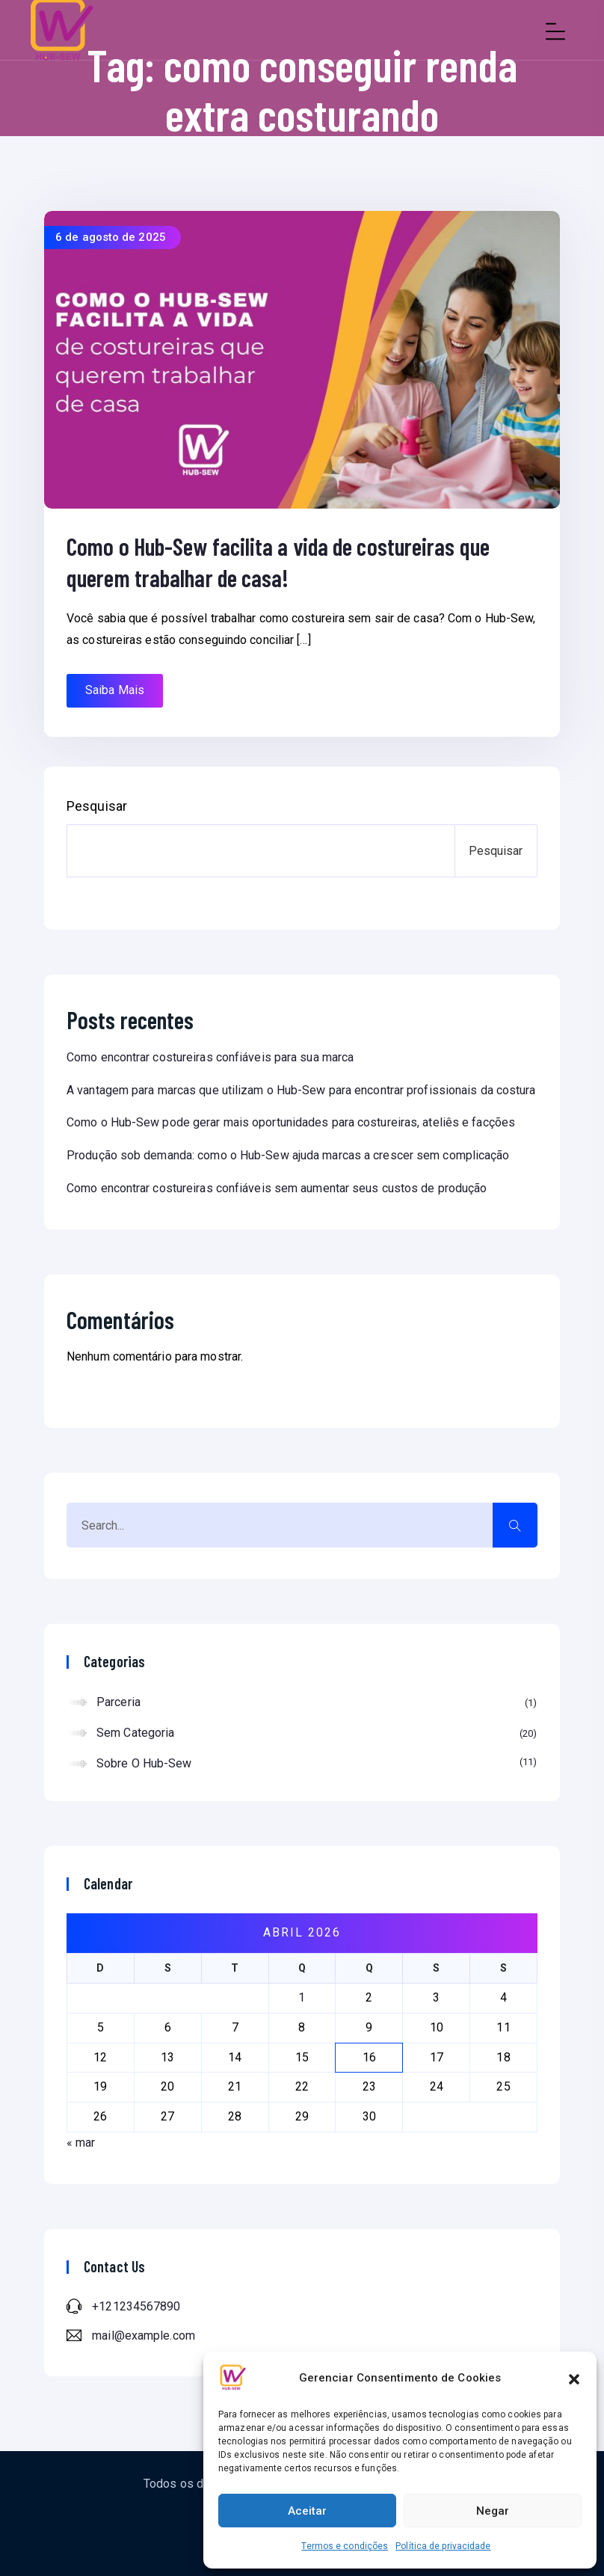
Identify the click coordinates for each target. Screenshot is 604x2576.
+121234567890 (136, 2306)
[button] (574, 2377)
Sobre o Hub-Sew (316, 1762)
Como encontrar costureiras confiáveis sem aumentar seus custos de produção (277, 1188)
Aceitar (307, 2511)
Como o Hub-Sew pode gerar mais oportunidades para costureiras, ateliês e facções (291, 1122)
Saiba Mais (114, 690)
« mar (81, 2142)
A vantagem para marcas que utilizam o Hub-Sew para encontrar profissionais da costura (301, 1090)
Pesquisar (97, 806)
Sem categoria (316, 1734)
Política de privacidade (442, 2546)
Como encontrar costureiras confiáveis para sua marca (210, 1057)
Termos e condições (344, 2546)
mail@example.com (143, 2335)
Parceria (316, 1703)
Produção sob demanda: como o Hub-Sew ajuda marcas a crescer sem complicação (288, 1155)
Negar (492, 2511)
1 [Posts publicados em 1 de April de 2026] (301, 1997)
